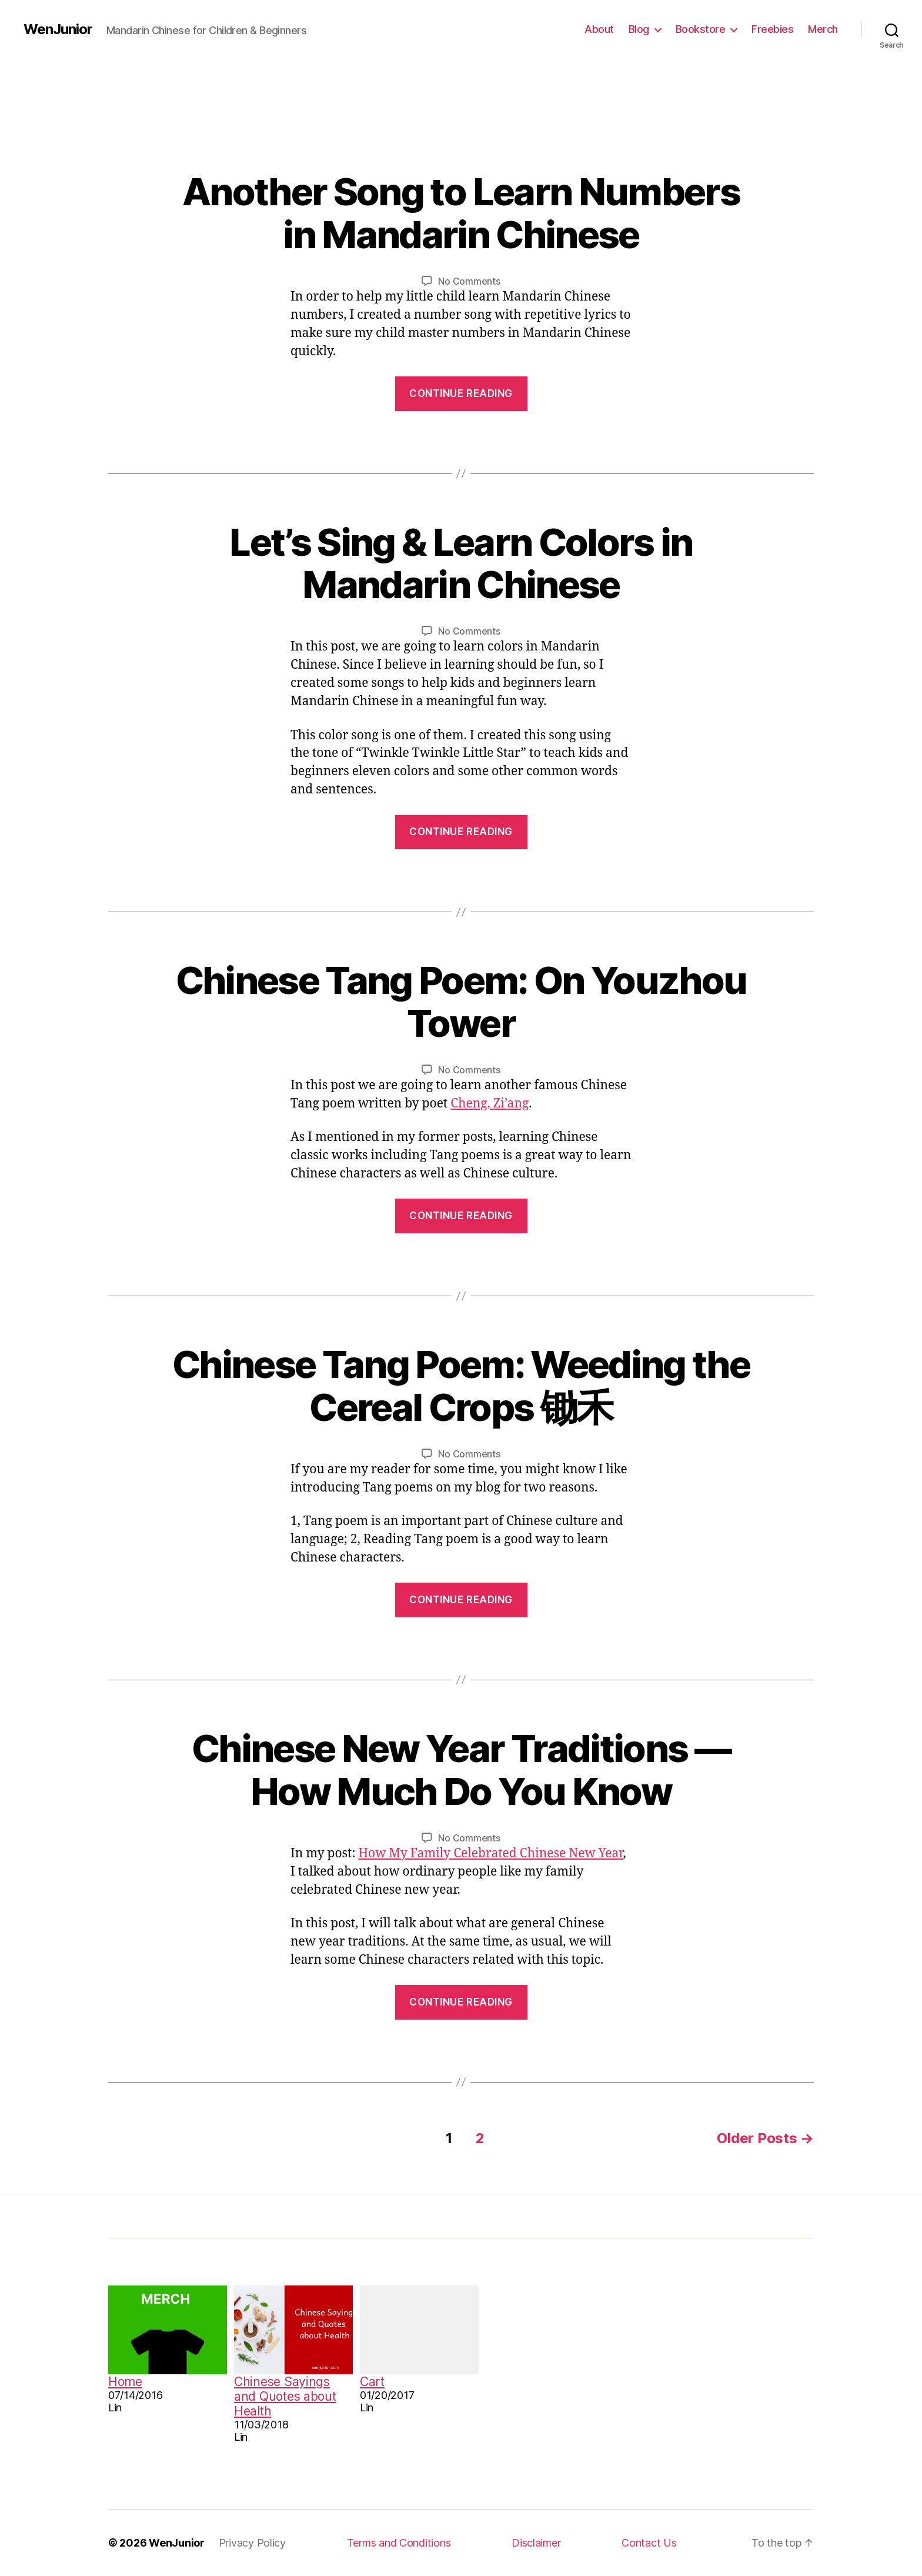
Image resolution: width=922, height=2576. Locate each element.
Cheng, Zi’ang (489, 1104)
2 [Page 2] (480, 2138)
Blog (639, 29)
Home (125, 2381)
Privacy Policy (252, 2543)
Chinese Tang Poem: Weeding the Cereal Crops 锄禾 (461, 1386)
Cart (372, 2381)
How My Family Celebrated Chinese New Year (490, 1853)
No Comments (469, 281)
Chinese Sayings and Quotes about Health (285, 2396)
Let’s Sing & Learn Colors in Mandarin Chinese (461, 563)
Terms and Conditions (399, 2543)
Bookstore (701, 29)
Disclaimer (536, 2543)
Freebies (772, 29)
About (599, 29)
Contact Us (649, 2543)
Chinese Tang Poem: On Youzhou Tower (461, 1001)
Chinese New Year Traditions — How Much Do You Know (461, 1770)
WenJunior (58, 29)
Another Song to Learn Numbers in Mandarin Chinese (461, 213)
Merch (823, 29)
